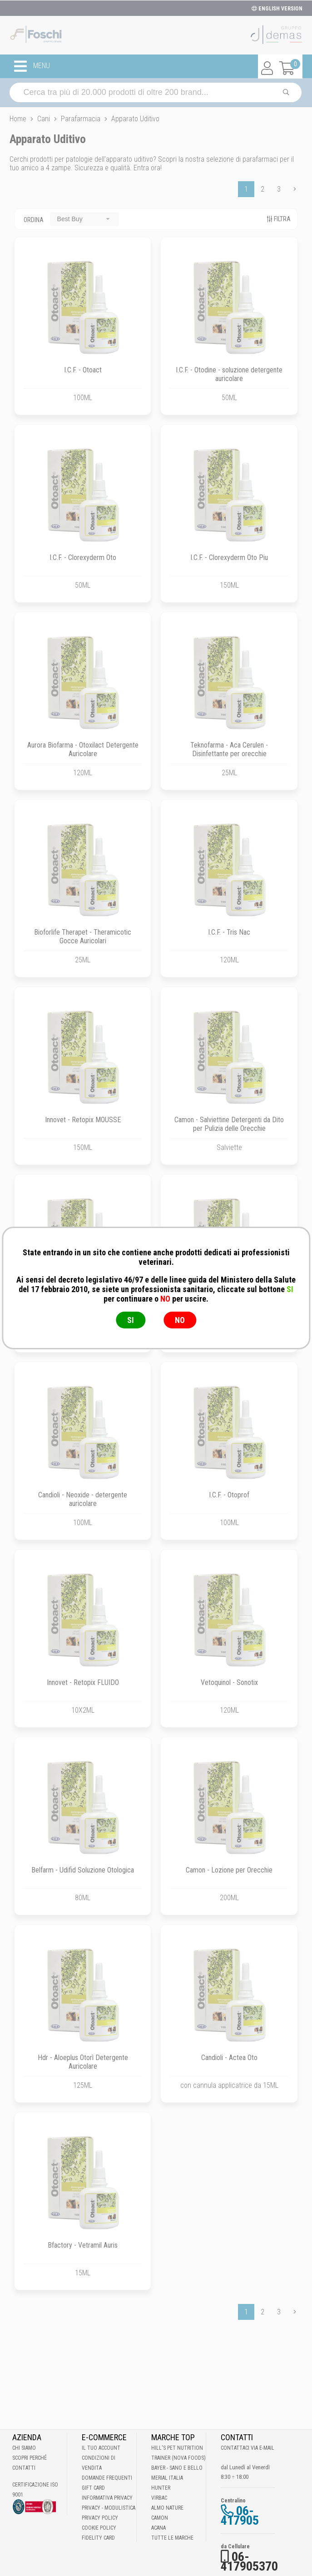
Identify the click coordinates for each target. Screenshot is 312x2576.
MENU (32, 66)
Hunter (160, 2488)
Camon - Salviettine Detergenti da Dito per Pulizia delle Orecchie (229, 1124)
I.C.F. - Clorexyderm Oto (83, 557)
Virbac (159, 2498)
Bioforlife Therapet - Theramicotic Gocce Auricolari (82, 936)
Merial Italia (167, 2478)
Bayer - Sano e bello (177, 2468)
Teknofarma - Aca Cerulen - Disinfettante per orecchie (229, 749)
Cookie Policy (99, 2528)
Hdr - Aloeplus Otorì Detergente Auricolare (83, 2062)
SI (130, 1320)
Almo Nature (167, 2508)
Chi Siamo (24, 2448)
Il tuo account (101, 2448)
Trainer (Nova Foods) (178, 2458)
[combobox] (84, 219)
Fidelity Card (98, 2538)
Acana (158, 2528)
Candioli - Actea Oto (229, 2057)
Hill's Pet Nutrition (177, 2448)
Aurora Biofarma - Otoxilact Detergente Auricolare (83, 749)
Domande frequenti (107, 2478)
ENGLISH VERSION (277, 8)
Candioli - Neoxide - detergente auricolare (82, 1499)
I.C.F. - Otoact (83, 370)
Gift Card (93, 2488)
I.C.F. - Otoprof (229, 1495)
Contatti (23, 2468)
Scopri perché (29, 2458)
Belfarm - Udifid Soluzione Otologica (82, 1870)
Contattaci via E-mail (247, 2448)
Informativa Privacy (107, 2498)
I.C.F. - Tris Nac (229, 932)
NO (180, 1320)
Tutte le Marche (172, 2538)
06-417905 (240, 2515)
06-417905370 (249, 2561)
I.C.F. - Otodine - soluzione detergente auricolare (229, 374)
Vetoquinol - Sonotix (229, 1682)
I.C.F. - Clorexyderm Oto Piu (229, 557)
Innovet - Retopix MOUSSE (83, 1119)
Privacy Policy (100, 2518)
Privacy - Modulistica (108, 2508)
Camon (159, 2518)
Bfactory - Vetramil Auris (83, 2245)
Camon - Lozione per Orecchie (229, 1870)
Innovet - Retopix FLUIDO (83, 1682)
